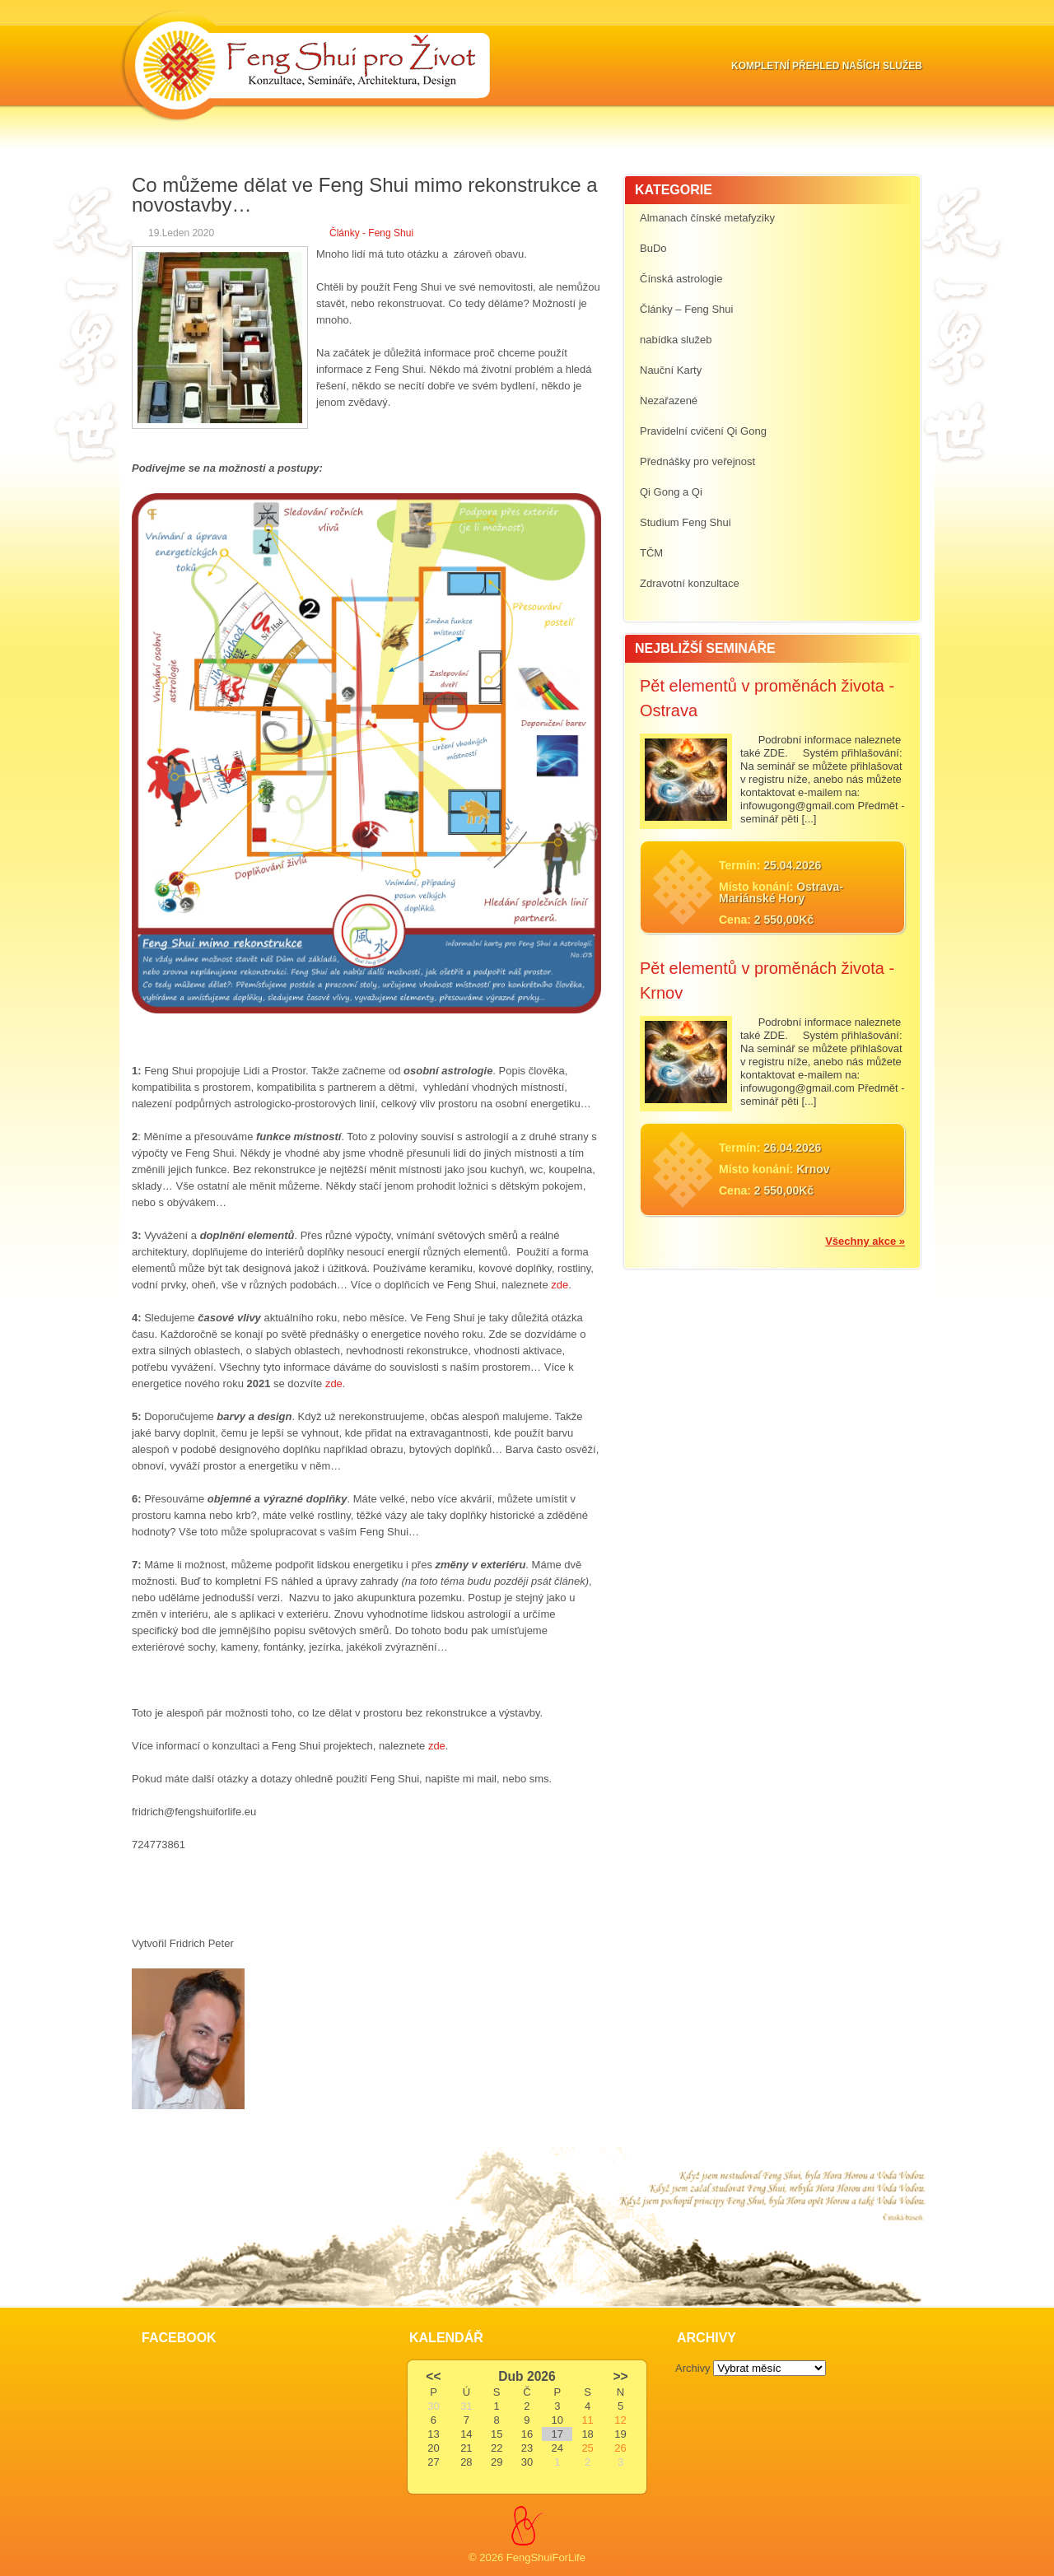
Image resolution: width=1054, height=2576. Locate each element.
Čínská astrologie (681, 279)
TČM (651, 553)
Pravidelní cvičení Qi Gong (703, 431)
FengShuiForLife (545, 2557)
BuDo (653, 248)
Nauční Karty (671, 370)
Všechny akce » (865, 1241)
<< (433, 2376)
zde (559, 1285)
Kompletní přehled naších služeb (826, 66)
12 (620, 2420)
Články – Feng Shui (686, 309)
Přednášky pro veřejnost (697, 461)
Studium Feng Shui (685, 522)
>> (620, 2376)
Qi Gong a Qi (671, 492)
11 (587, 2420)
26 (620, 2448)
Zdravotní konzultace (689, 583)
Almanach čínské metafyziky (707, 218)
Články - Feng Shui (371, 233)
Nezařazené (668, 400)
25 (587, 2448)
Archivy (693, 2368)
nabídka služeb (675, 339)
